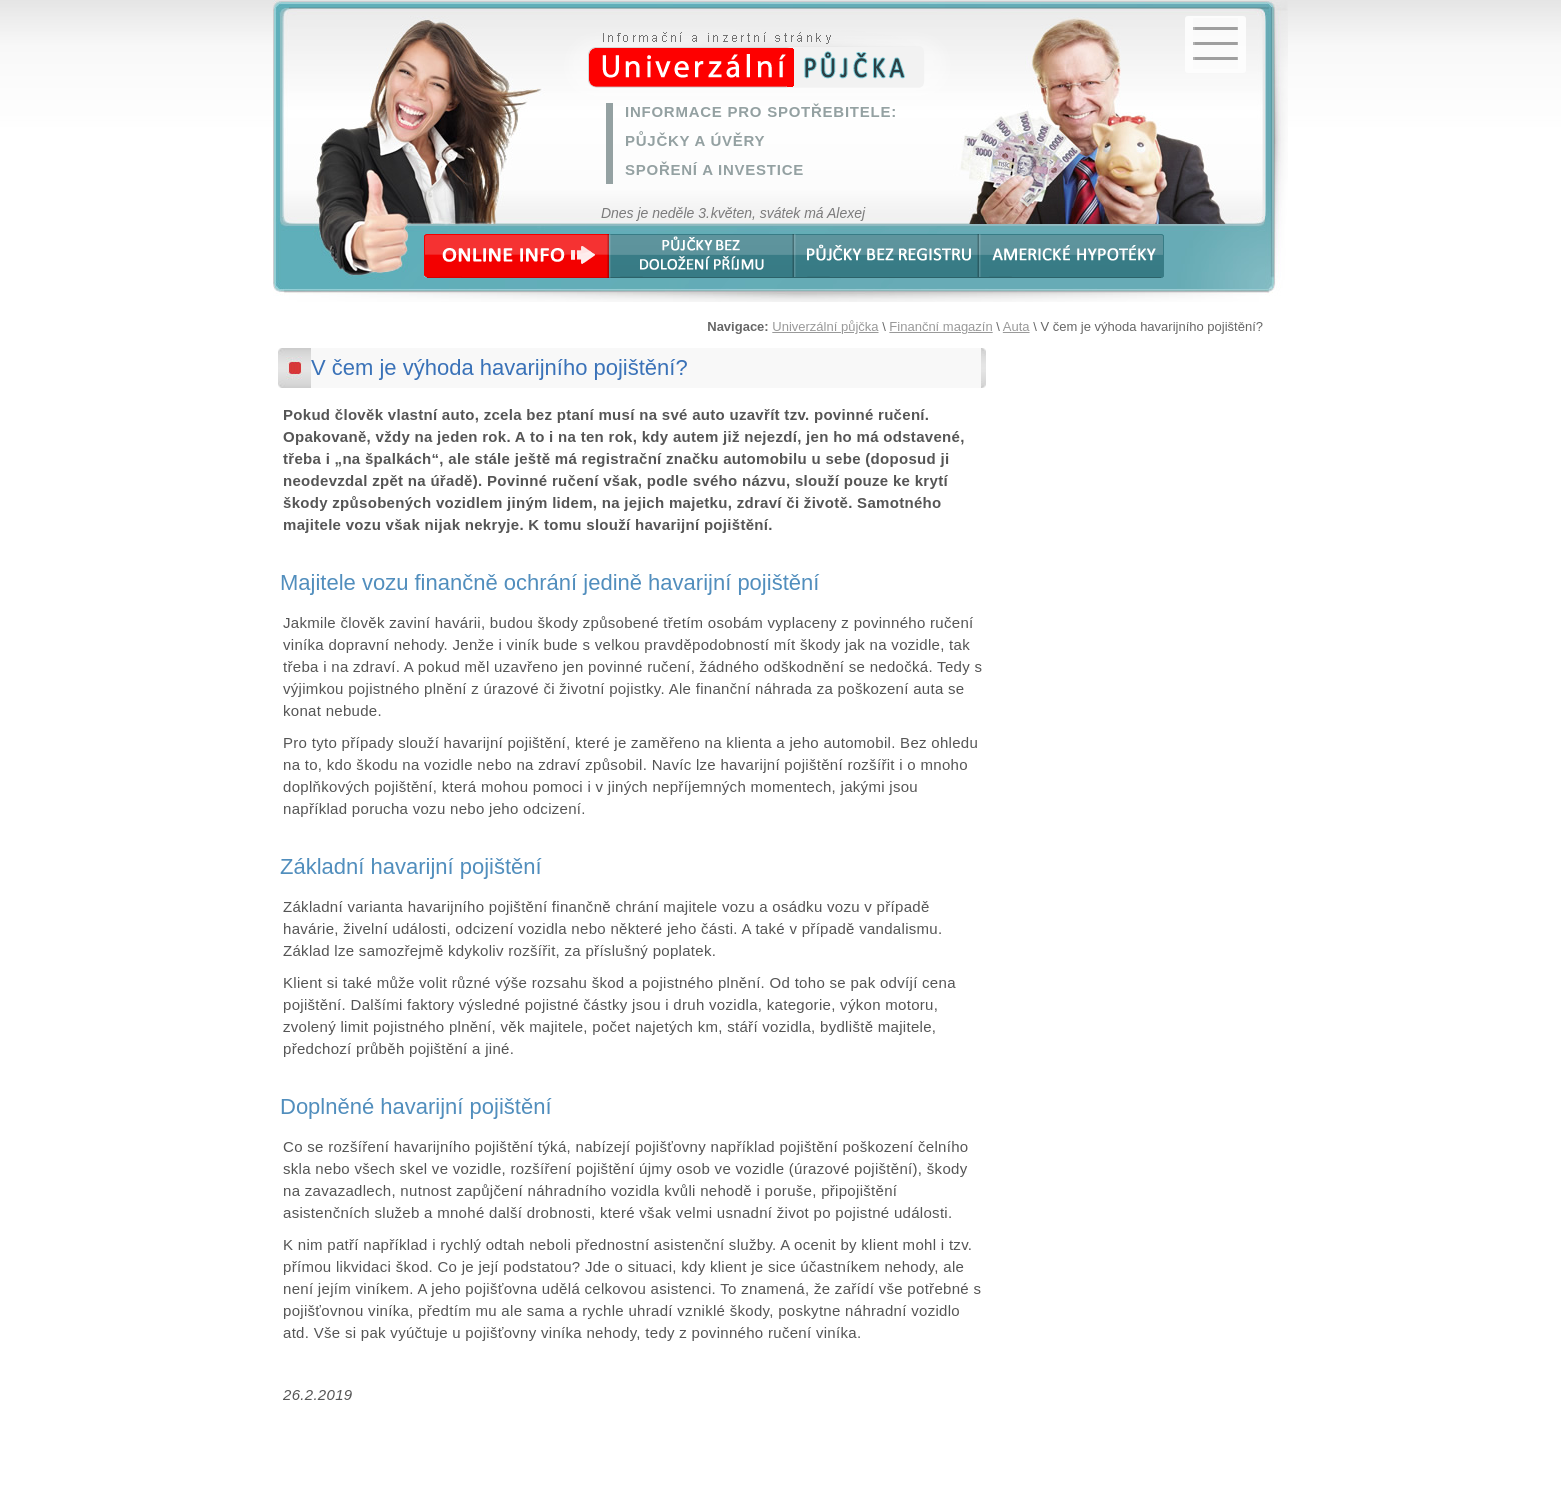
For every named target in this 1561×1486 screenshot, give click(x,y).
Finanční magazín (940, 326)
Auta (1016, 326)
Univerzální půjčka (825, 326)
